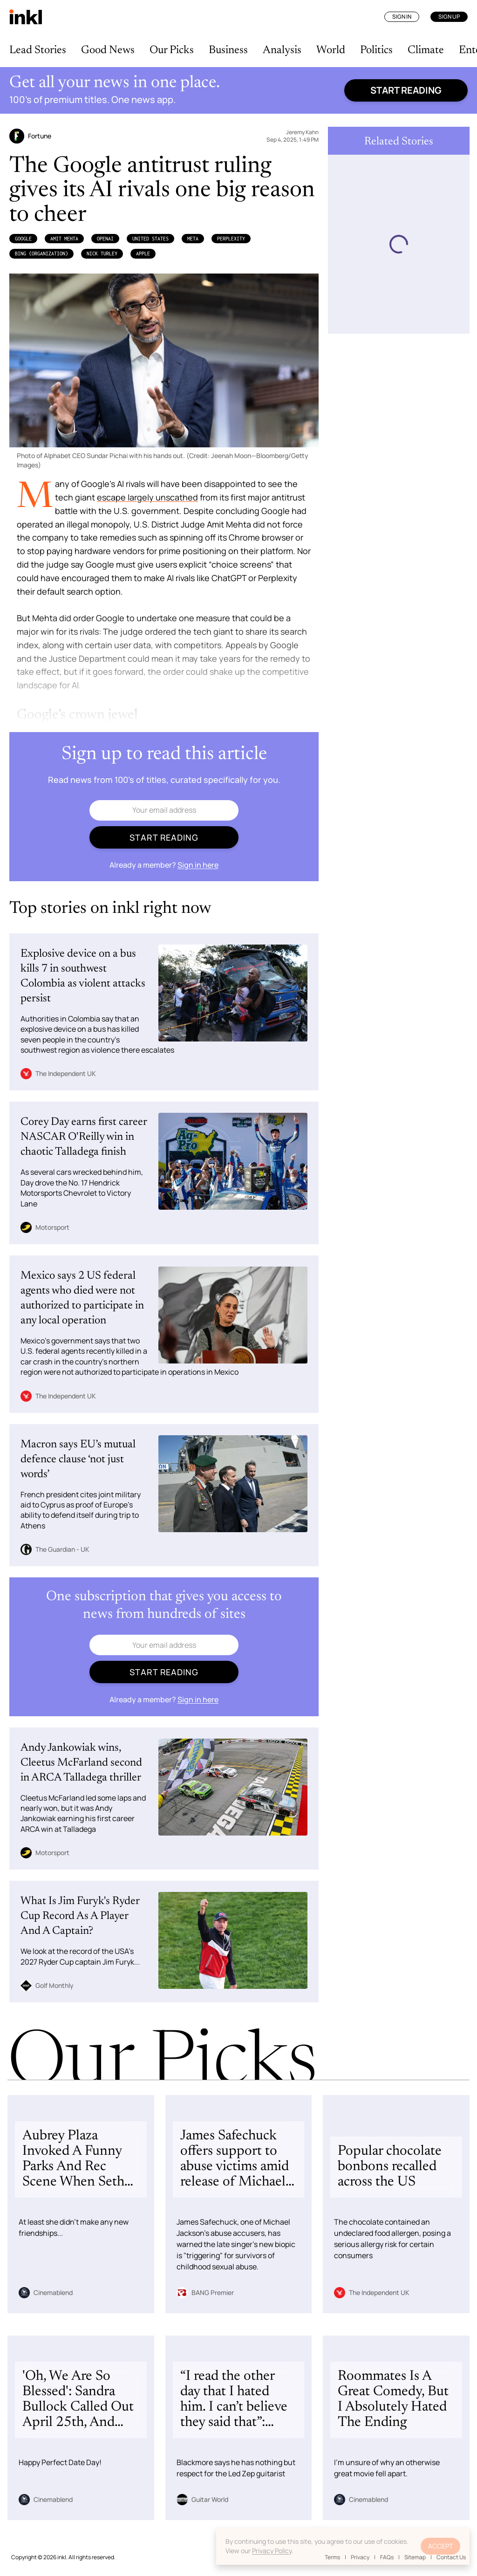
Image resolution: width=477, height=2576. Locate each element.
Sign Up (449, 17)
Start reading (406, 90)
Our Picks (172, 50)
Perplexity (231, 238)
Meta (192, 238)
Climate (426, 50)
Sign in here (197, 865)
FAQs (387, 2557)
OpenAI (105, 238)
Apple (143, 253)
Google (23, 238)
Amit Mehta (64, 238)
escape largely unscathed (147, 497)
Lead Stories (37, 50)
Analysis (282, 50)
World (330, 50)
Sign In (401, 17)
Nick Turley (102, 253)
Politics (376, 50)
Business (228, 50)
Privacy (360, 2557)
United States (150, 238)
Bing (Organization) (41, 253)
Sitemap (415, 2557)
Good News (108, 50)
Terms (332, 2557)
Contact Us (451, 2557)
